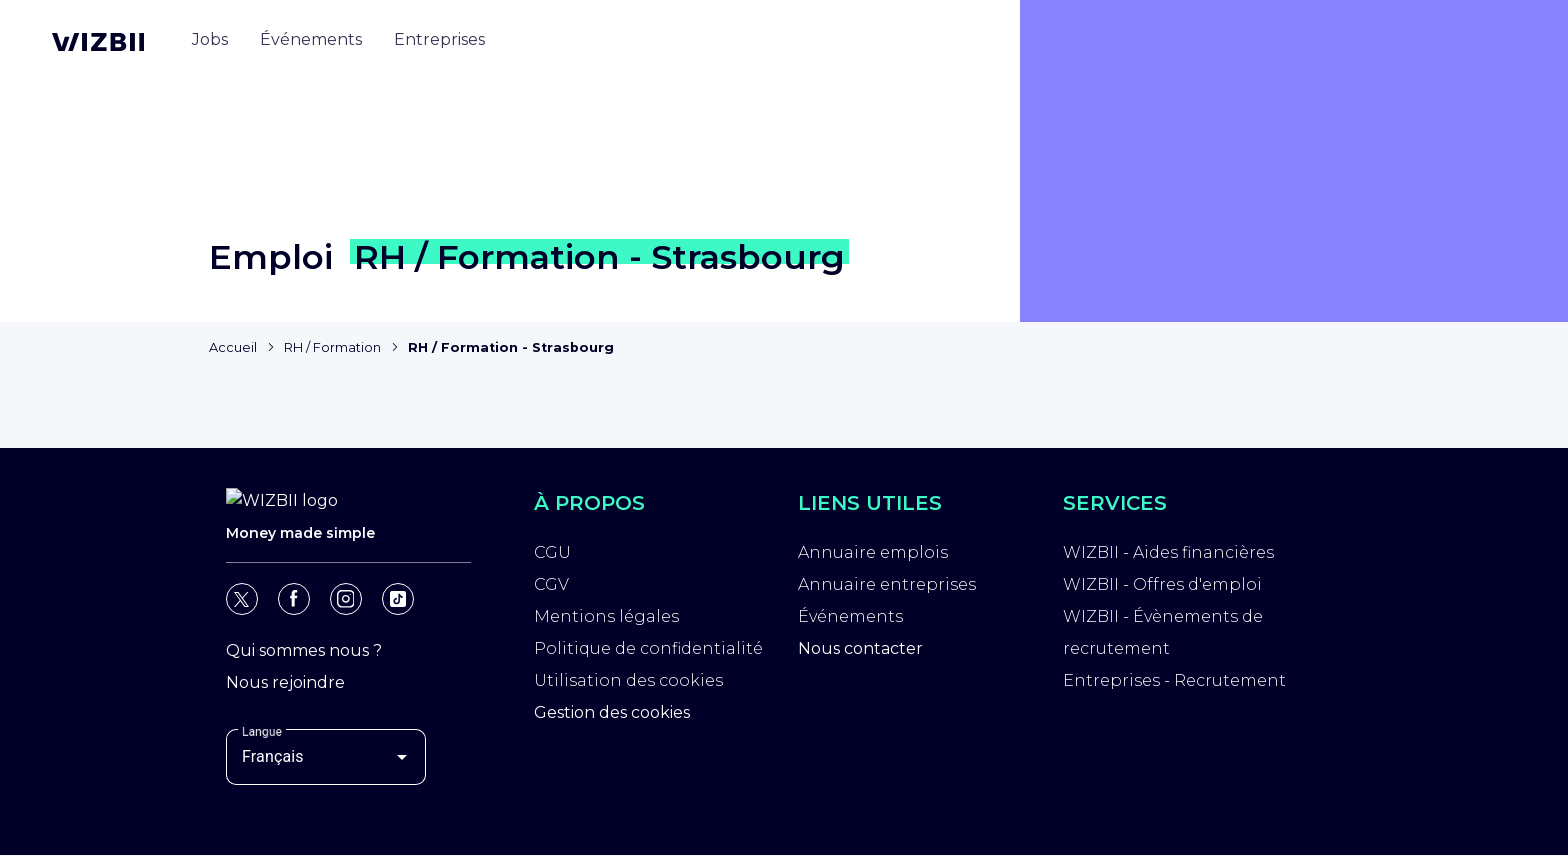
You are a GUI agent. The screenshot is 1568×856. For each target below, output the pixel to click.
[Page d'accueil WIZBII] (98, 42)
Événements (850, 616)
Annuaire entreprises (887, 584)
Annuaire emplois (873, 552)
